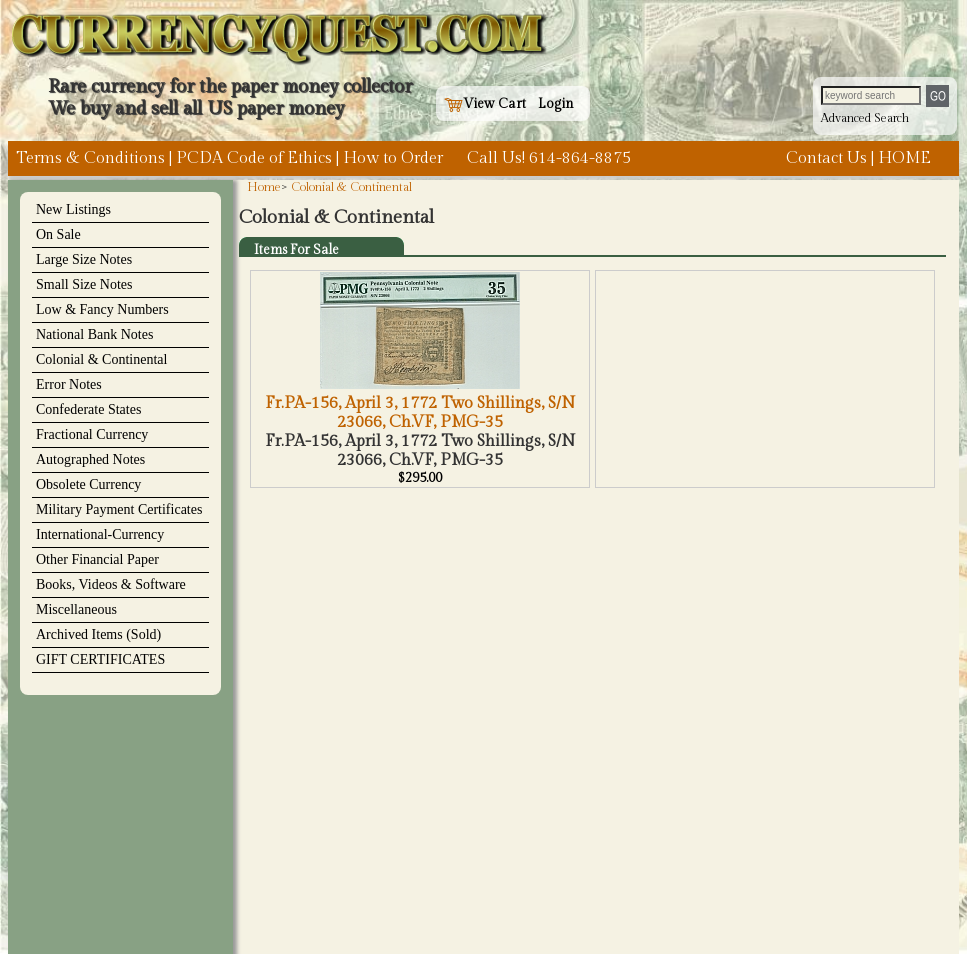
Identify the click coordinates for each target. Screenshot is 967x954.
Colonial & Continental (101, 359)
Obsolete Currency (88, 484)
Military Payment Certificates (119, 509)
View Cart (485, 104)
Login (556, 104)
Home (264, 187)
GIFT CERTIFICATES (100, 659)
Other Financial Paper (97, 559)
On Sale (58, 234)
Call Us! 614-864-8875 (549, 158)
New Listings (73, 209)
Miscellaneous (76, 609)
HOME (904, 158)
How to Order (393, 158)
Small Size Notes (84, 284)
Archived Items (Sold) (98, 634)
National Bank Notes (94, 334)
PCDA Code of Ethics (254, 158)
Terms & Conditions (90, 158)
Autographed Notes (90, 459)
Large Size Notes (84, 259)
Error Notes (69, 384)
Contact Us (826, 158)
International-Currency (100, 534)
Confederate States (88, 409)
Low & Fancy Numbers (102, 309)
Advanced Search (865, 118)
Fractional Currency (92, 434)
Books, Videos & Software (111, 584)
